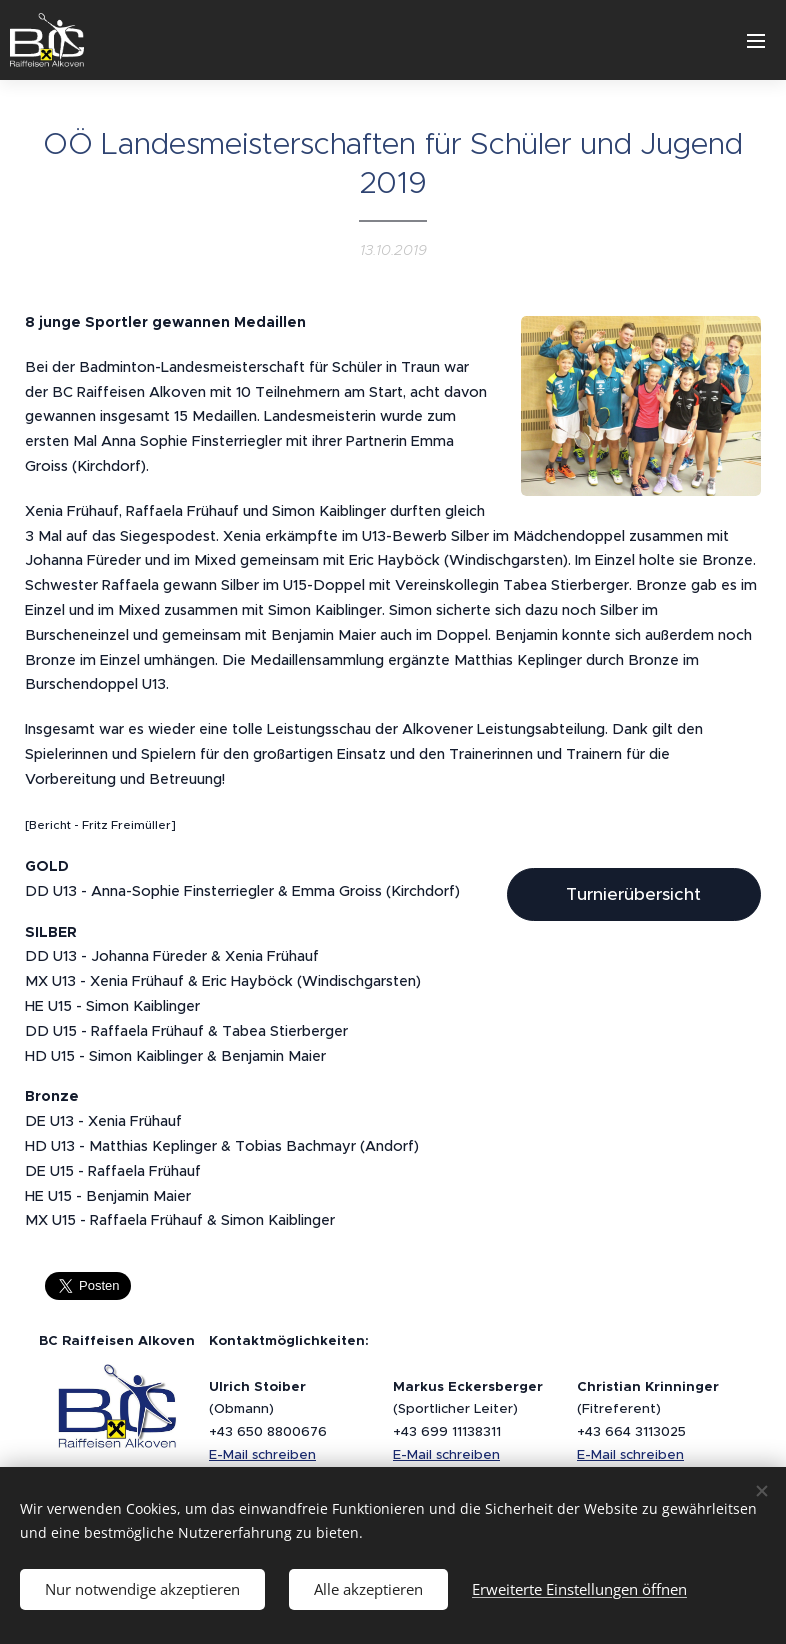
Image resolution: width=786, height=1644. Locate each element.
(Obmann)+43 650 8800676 (268, 1409)
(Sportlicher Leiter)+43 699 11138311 (468, 1409)
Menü (756, 41)
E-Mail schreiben (262, 1454)
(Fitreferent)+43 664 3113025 (648, 1409)
